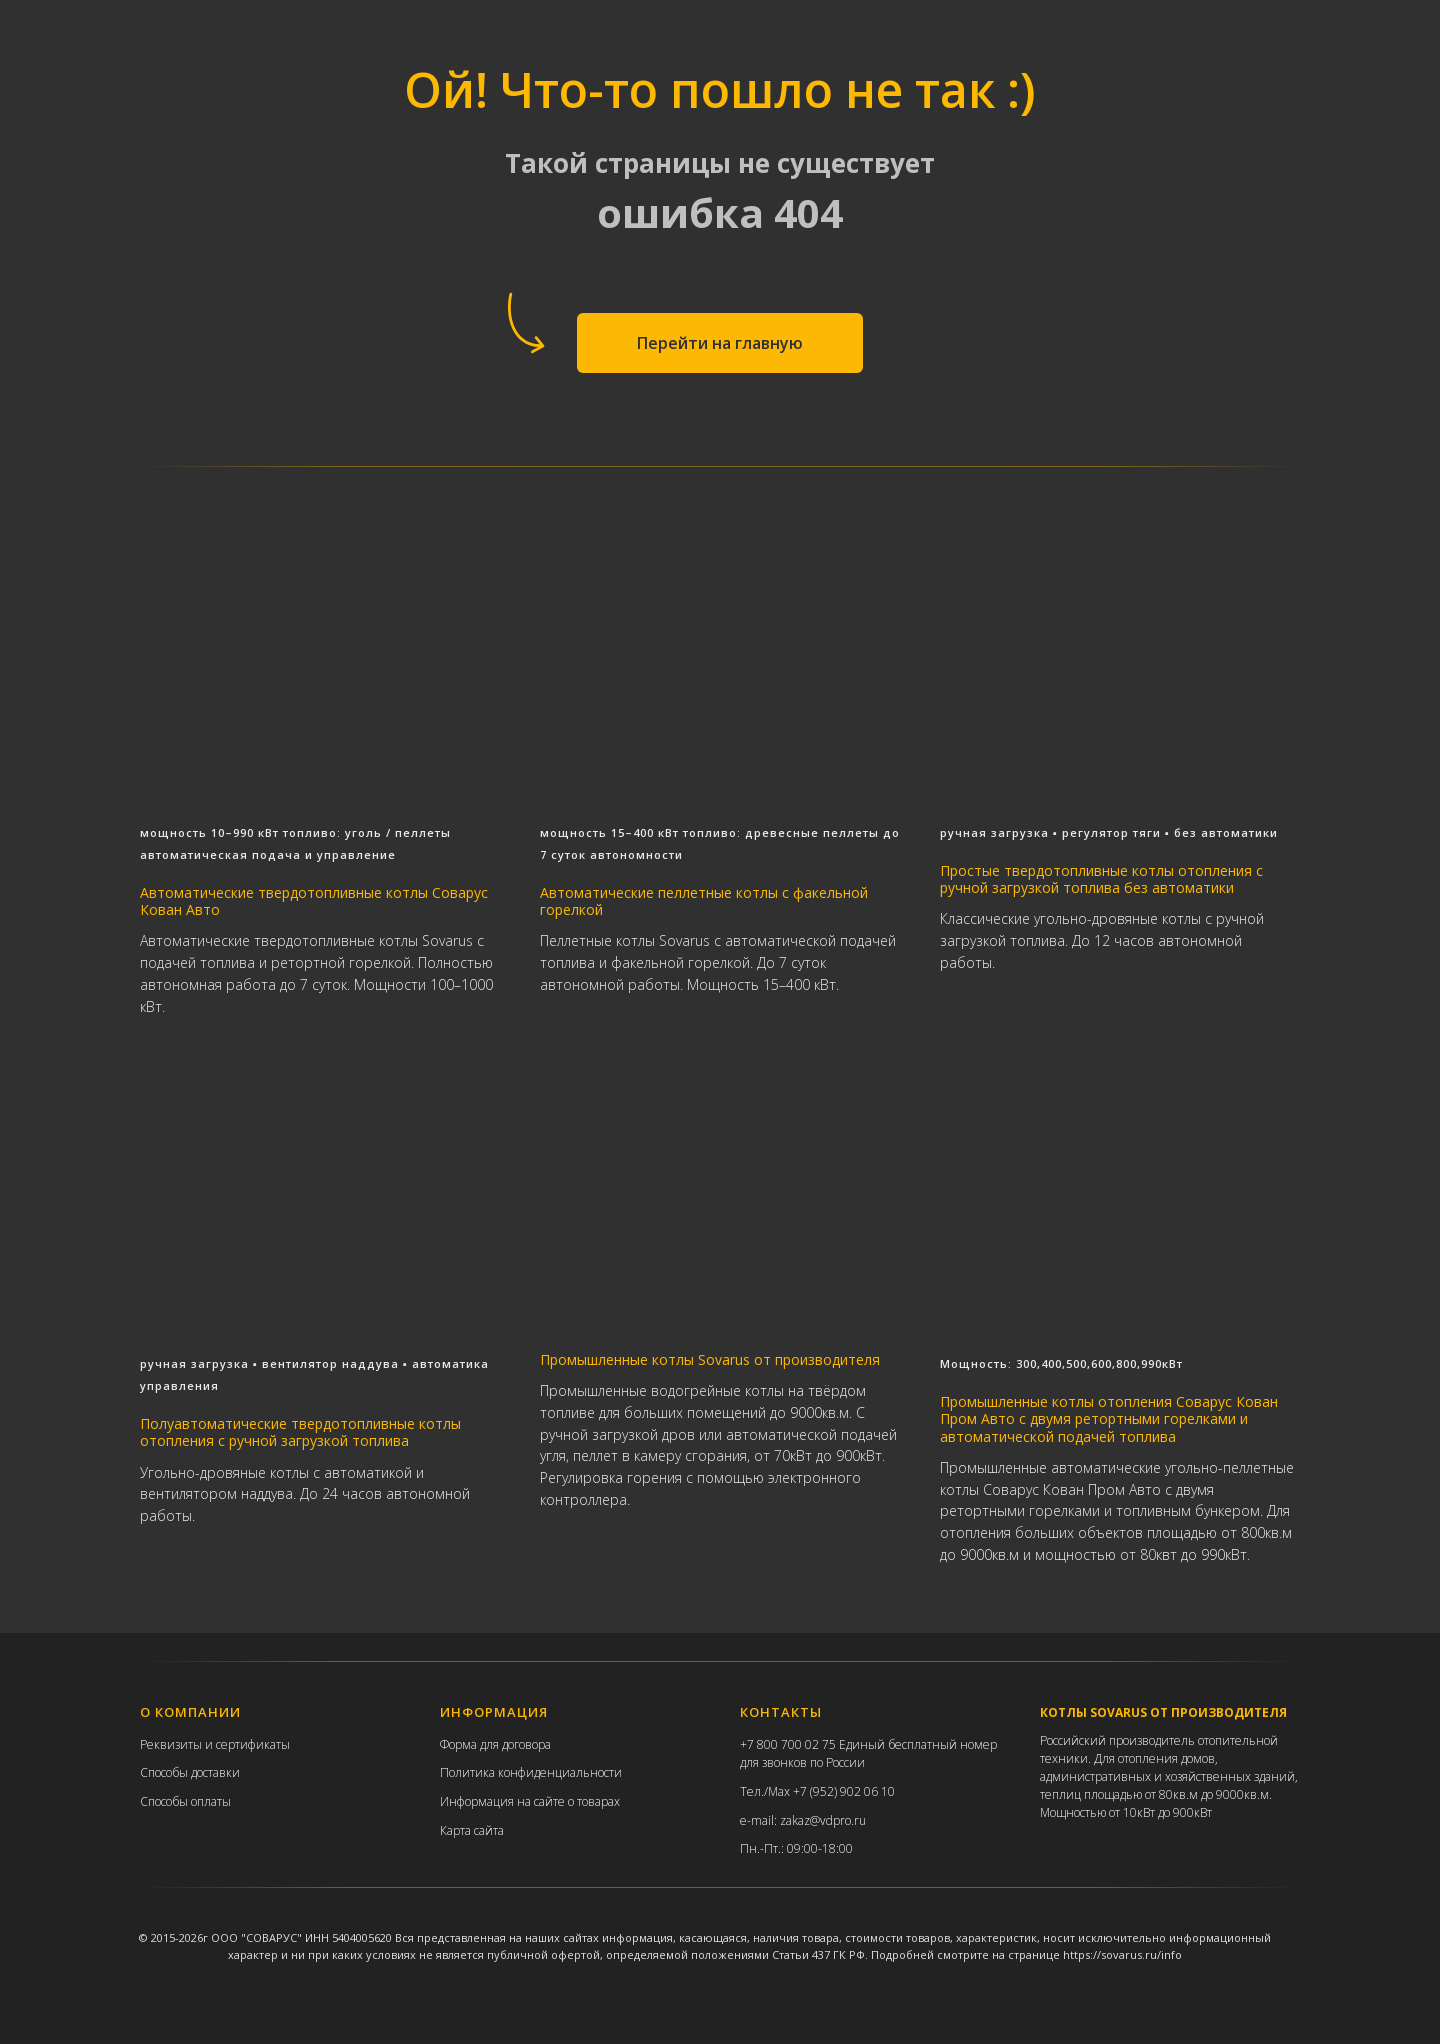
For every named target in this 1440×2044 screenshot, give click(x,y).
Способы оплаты (185, 1845)
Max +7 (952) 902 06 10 (831, 1835)
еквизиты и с (184, 1788)
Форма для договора (495, 1788)
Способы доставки (190, 1816)
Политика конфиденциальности (531, 1816)
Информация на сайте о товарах (530, 1845)
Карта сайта (472, 1873)
